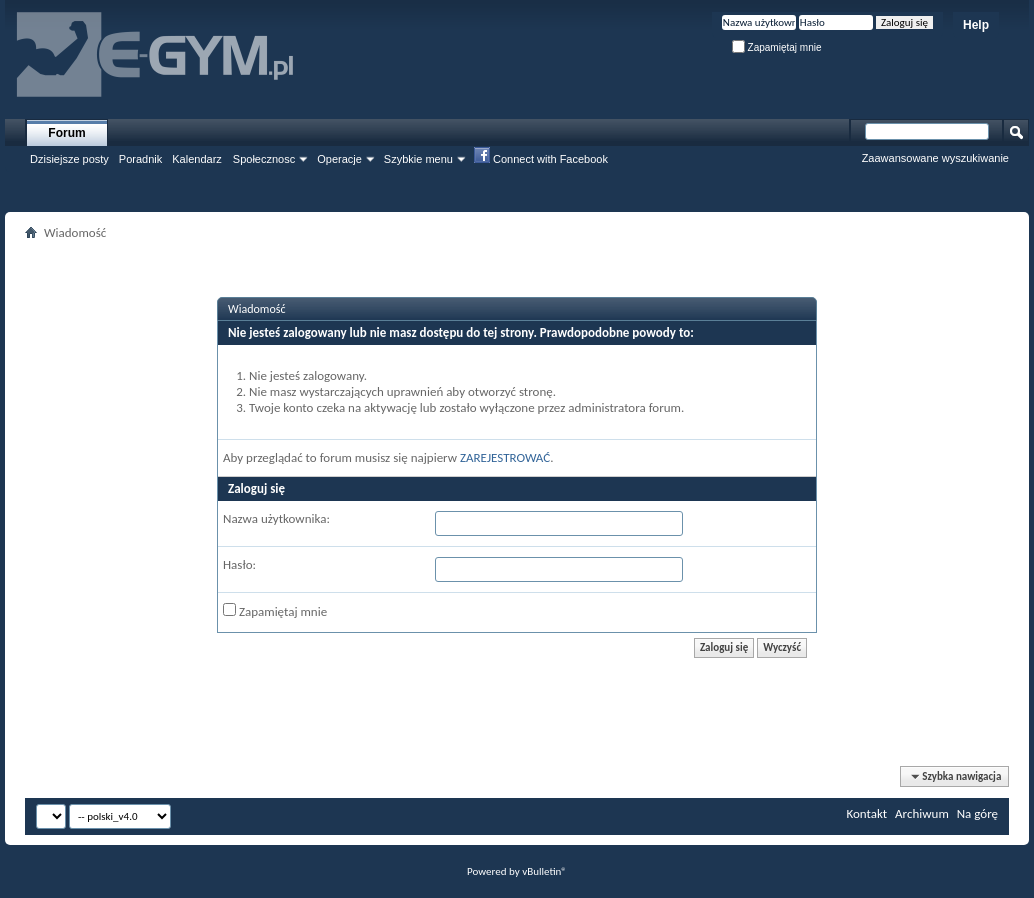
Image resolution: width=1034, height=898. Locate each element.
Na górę (977, 813)
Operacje (339, 159)
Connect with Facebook (541, 158)
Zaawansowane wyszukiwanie (935, 158)
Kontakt (866, 813)
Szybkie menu (418, 159)
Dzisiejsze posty (69, 159)
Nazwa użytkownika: (276, 518)
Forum (66, 133)
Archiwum (922, 813)
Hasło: (239, 564)
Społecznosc (264, 159)
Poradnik (140, 159)
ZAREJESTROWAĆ (505, 457)
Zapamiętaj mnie (777, 47)
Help (976, 25)
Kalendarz (197, 159)
